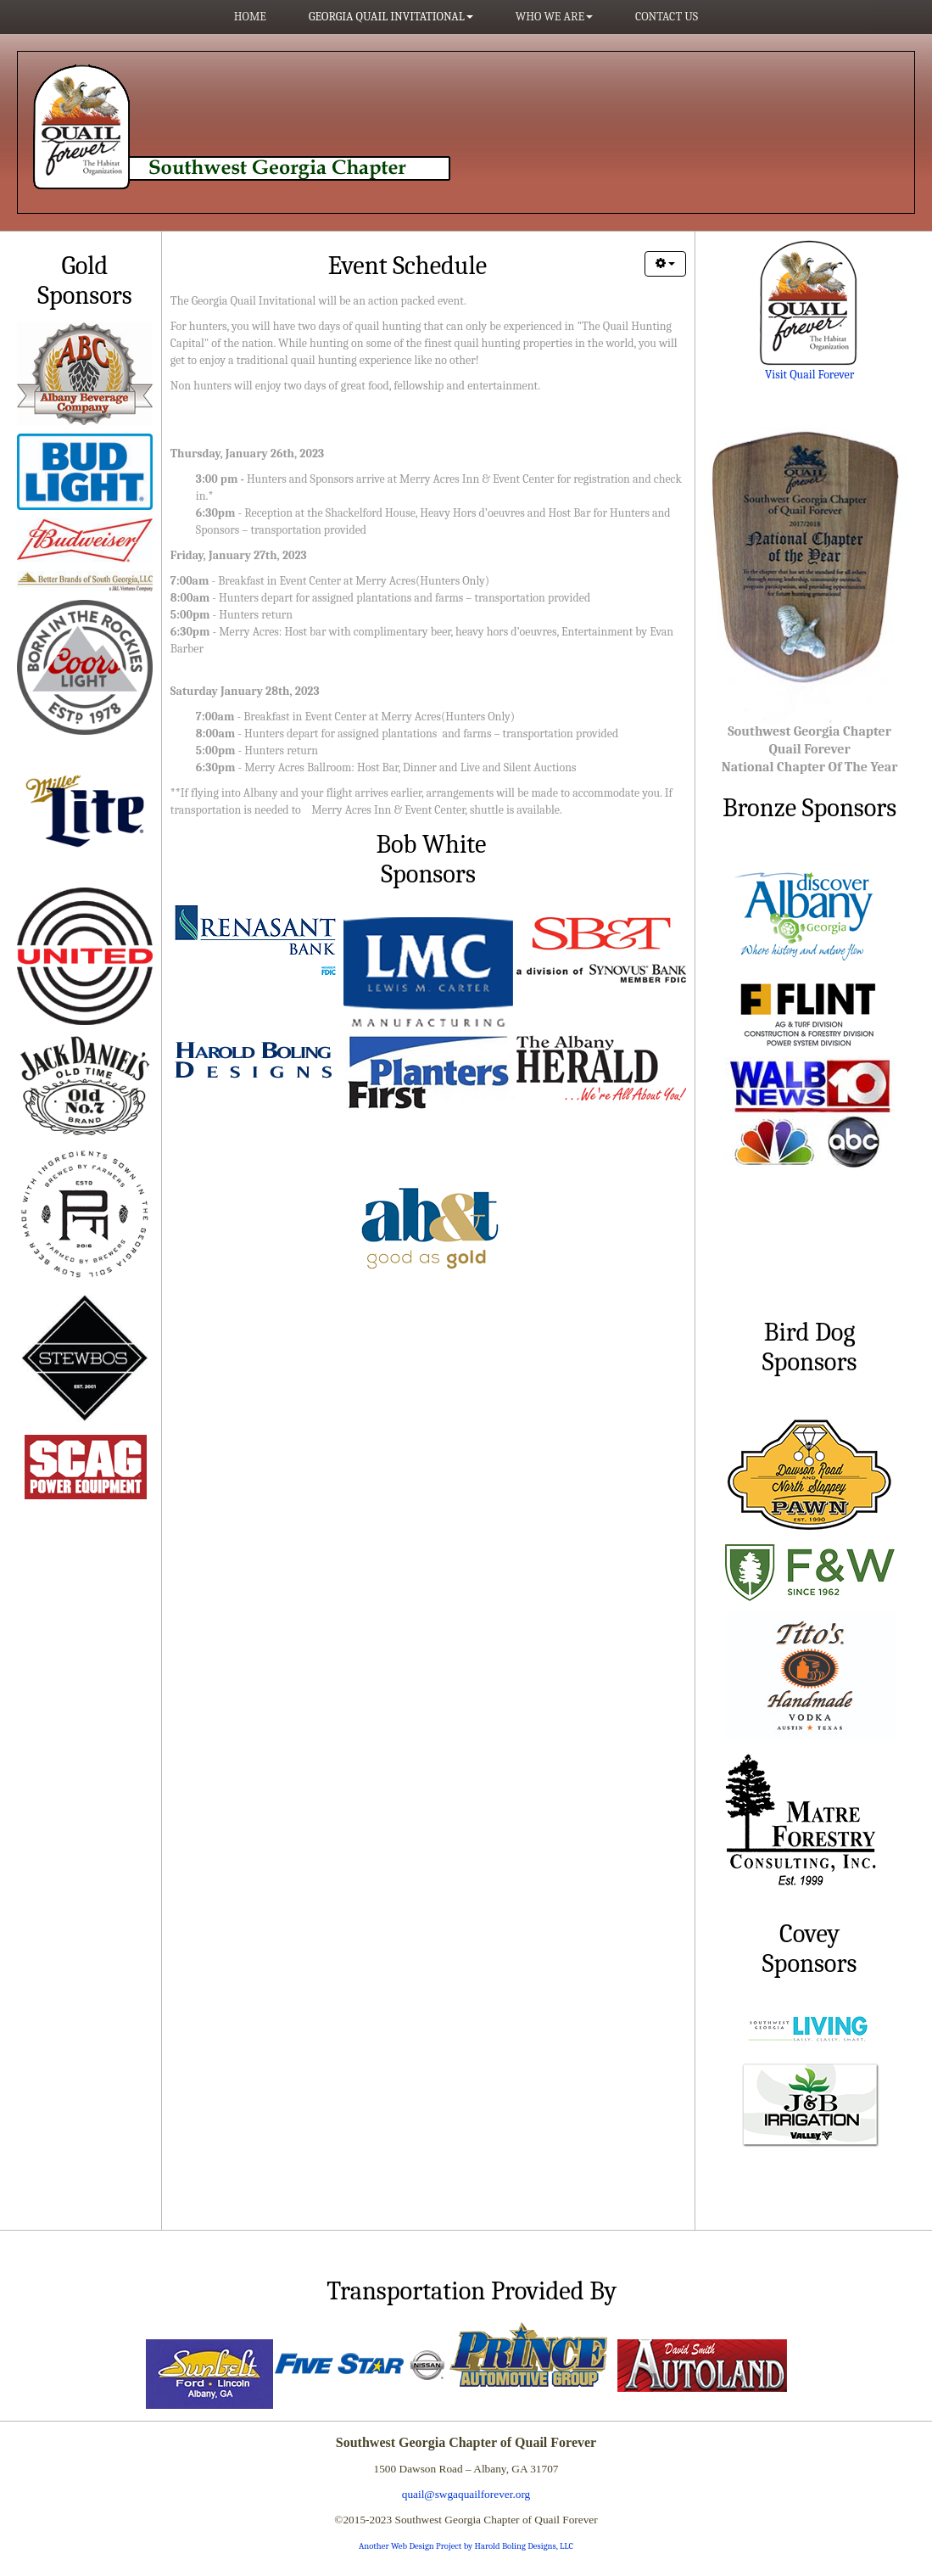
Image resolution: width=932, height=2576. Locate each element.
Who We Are (554, 16)
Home (250, 16)
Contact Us (666, 16)
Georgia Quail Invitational (391, 16)
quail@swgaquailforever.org (466, 2494)
